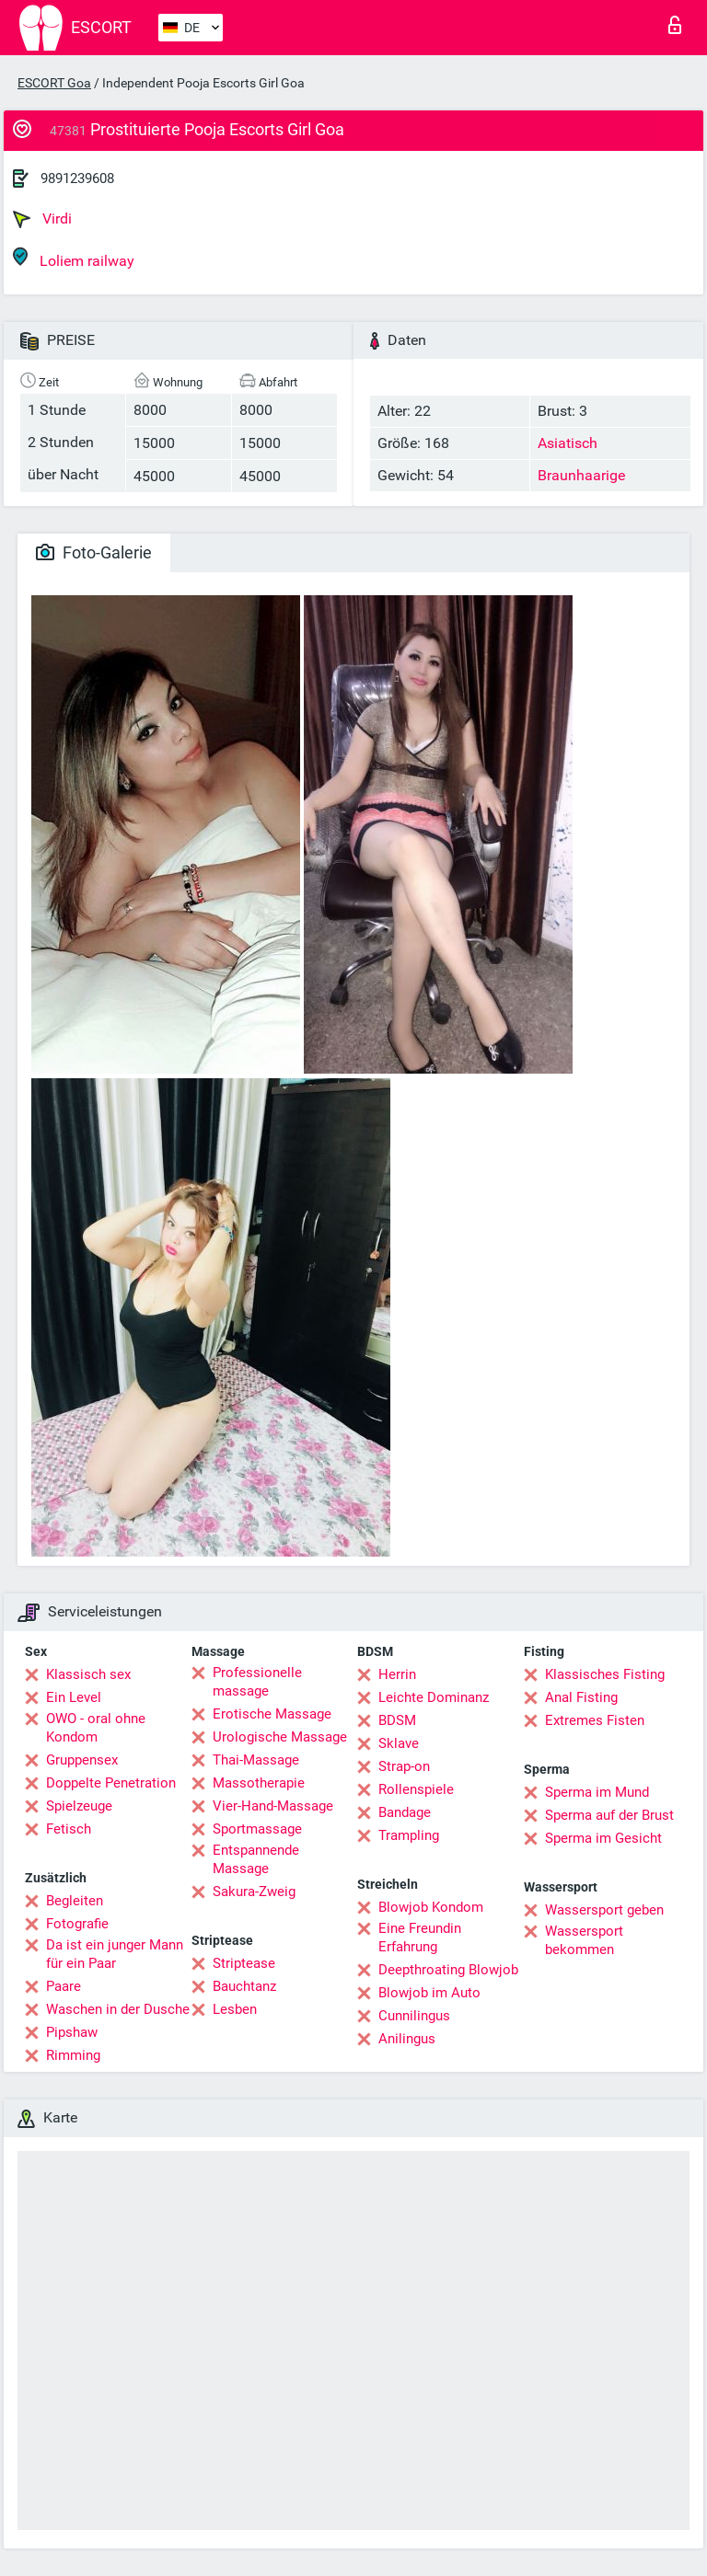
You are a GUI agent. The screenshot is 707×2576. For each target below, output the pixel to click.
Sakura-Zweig (254, 1891)
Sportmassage (257, 1829)
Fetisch (68, 1829)
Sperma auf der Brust (609, 1815)
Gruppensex (82, 1760)
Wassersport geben (604, 1910)
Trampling (408, 1835)
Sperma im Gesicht (603, 1838)
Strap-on (404, 1766)
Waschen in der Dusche (118, 2009)
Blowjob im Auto (429, 1992)
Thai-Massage (256, 1760)
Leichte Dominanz (433, 1697)
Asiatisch (567, 443)
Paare (63, 1986)
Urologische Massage (280, 1737)
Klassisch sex (88, 1674)
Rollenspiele (416, 1789)
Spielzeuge (79, 1806)
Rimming (73, 2055)
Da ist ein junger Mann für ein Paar (114, 1954)
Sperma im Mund (597, 1792)
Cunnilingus (414, 2015)
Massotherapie (259, 1783)
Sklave (398, 1743)
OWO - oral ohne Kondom (95, 1727)
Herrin (397, 1674)
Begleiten (74, 1900)
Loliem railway (73, 258)
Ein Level (73, 1697)
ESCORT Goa (54, 82)
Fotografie (77, 1923)
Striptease (244, 1963)
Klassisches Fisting (605, 1674)
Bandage (404, 1812)
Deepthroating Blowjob (448, 1969)
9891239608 (77, 178)
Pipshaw (72, 2032)
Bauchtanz (244, 1986)
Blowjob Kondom (430, 1907)
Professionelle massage (257, 1681)
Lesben (235, 2009)
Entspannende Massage (256, 1859)
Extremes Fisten (594, 1720)
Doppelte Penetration (111, 1783)
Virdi (42, 219)
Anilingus (406, 2038)
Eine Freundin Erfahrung (419, 1937)
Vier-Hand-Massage (273, 1806)
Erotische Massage (272, 1714)
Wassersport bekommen (584, 1940)
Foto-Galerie (94, 552)
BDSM (397, 1720)
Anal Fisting (581, 1697)
